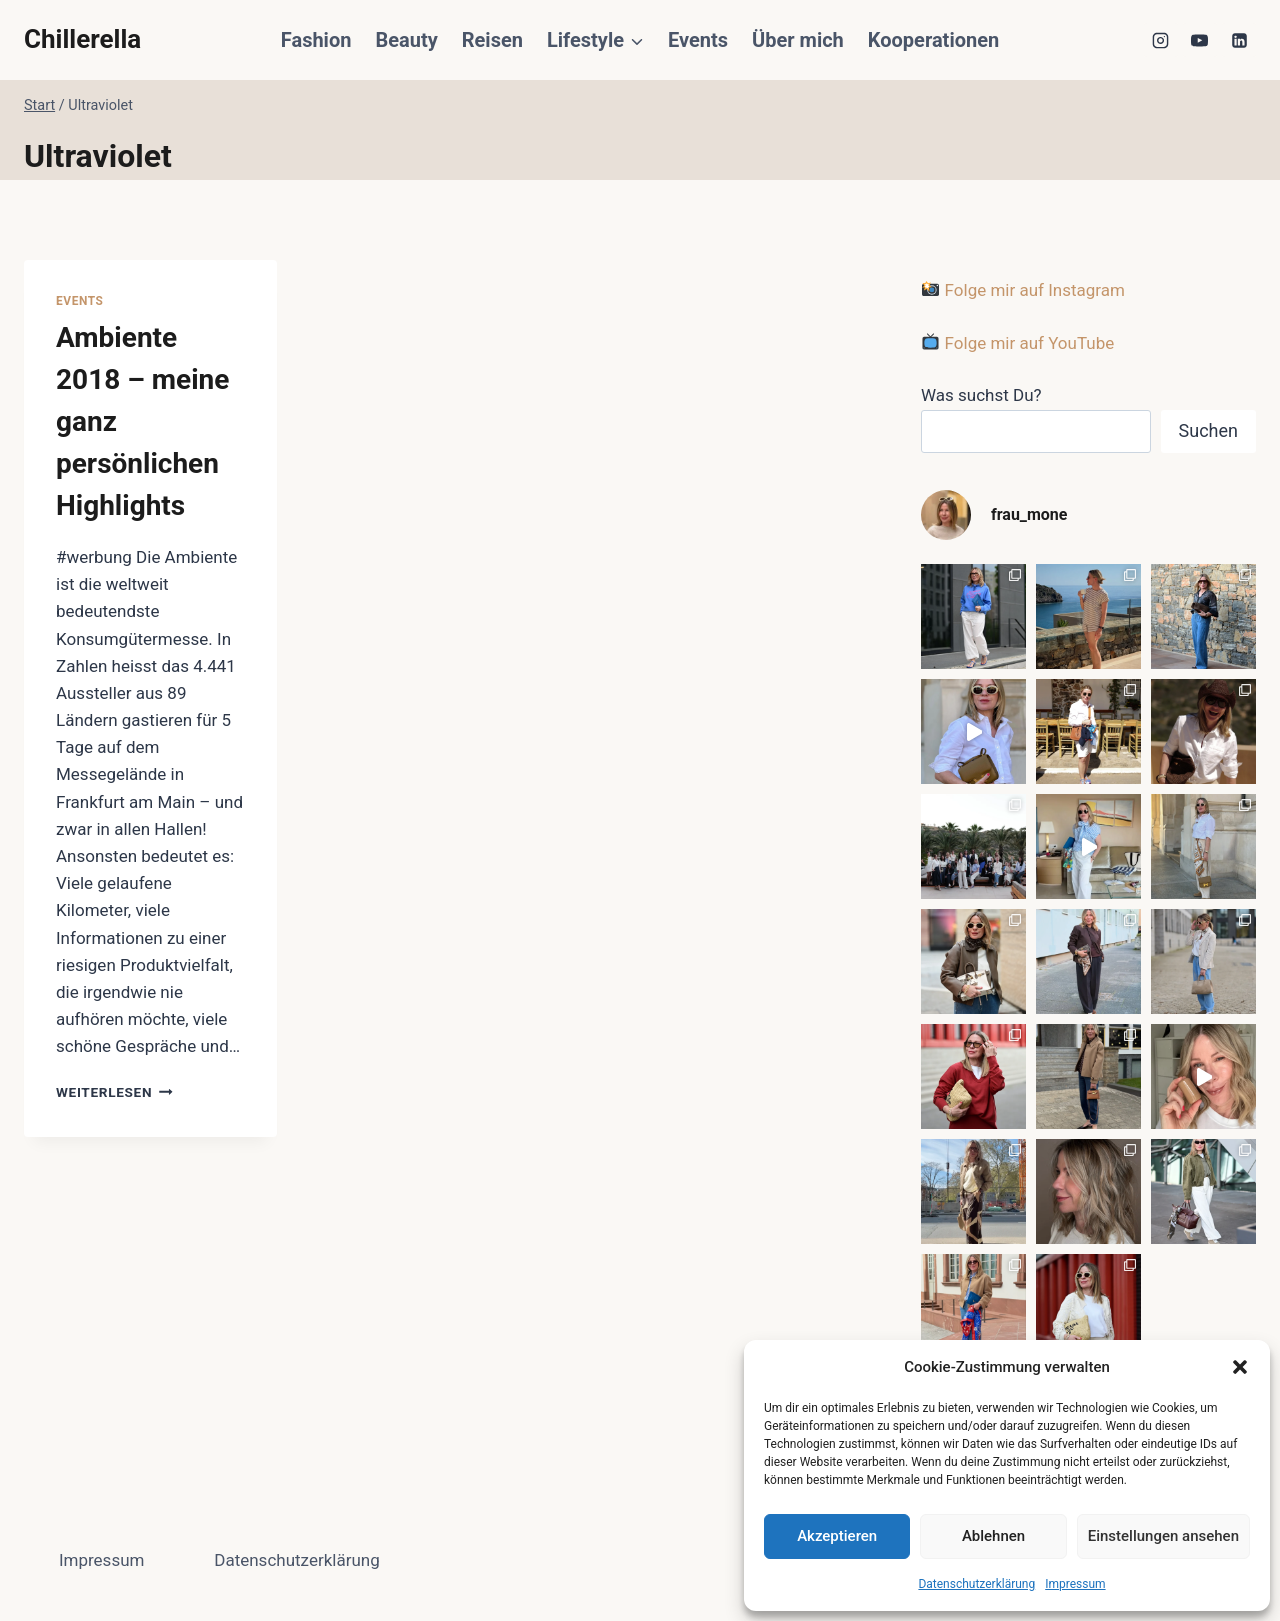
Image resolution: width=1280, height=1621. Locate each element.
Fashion (316, 40)
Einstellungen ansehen (1163, 1536)
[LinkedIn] (1239, 40)
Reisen (492, 40)
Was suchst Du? (981, 395)
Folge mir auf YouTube (1018, 343)
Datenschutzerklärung (976, 1584)
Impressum (1075, 1584)
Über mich (798, 40)
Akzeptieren (837, 1536)
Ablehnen (993, 1536)
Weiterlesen (114, 1092)
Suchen (1208, 430)
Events (698, 40)
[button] (1240, 1367)
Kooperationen (933, 40)
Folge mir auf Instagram (1023, 290)
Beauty (406, 40)
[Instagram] (1161, 40)
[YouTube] (1200, 40)
